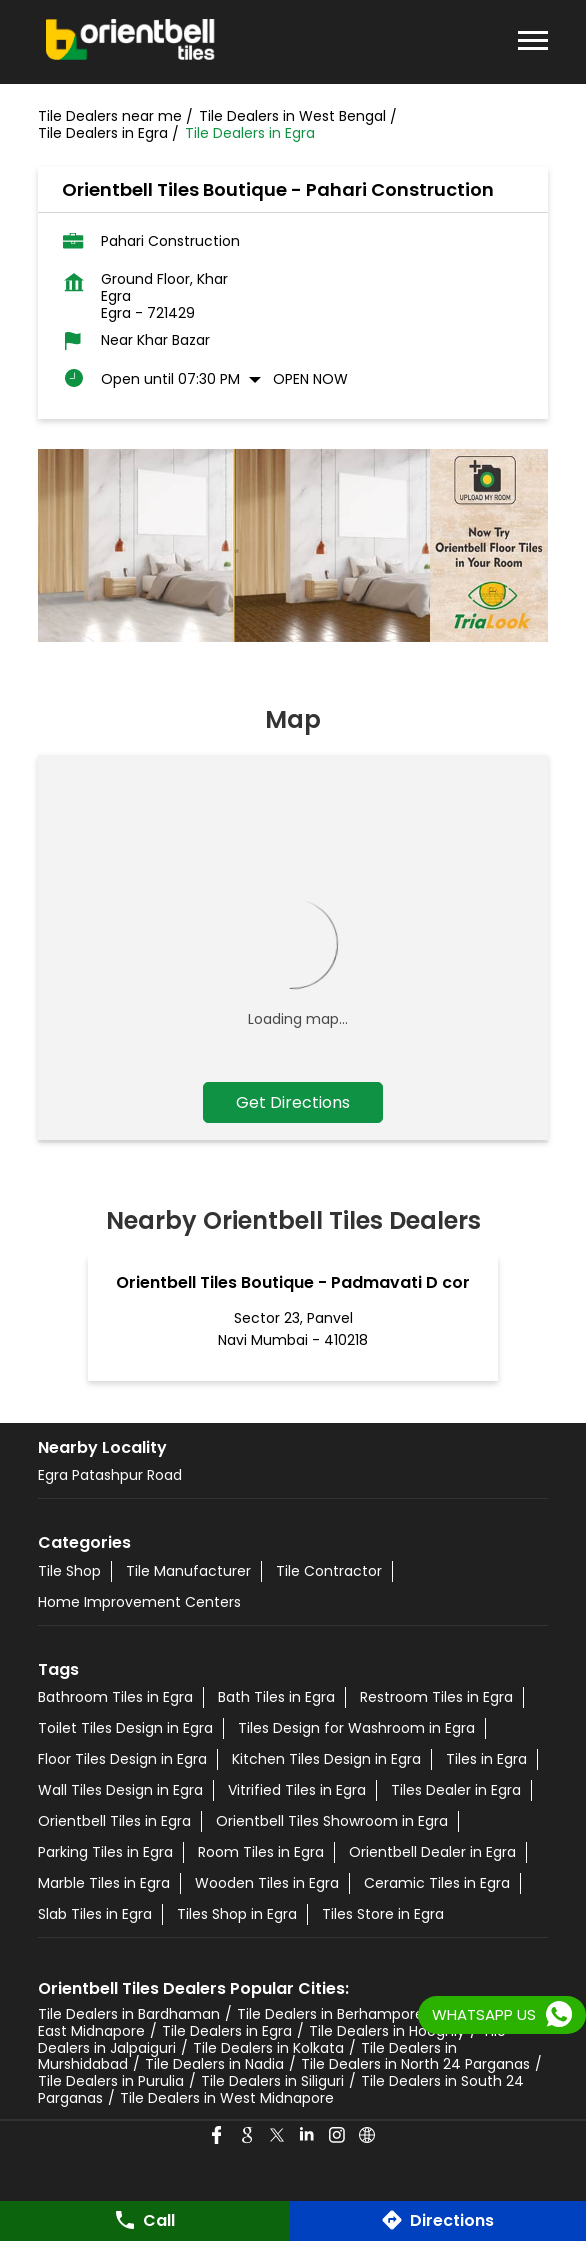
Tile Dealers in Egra (227, 2031)
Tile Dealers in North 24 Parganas (415, 2064)
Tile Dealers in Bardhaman (129, 2014)
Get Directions (293, 1102)
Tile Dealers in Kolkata (268, 2048)
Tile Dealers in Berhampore (330, 2014)
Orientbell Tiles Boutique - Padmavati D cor (293, 1282)
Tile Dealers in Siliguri (272, 2081)
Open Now (310, 379)
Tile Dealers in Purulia (111, 2081)
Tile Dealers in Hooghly (387, 2031)
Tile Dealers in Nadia (214, 2064)
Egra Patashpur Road (110, 1475)
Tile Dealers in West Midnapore (227, 2098)
